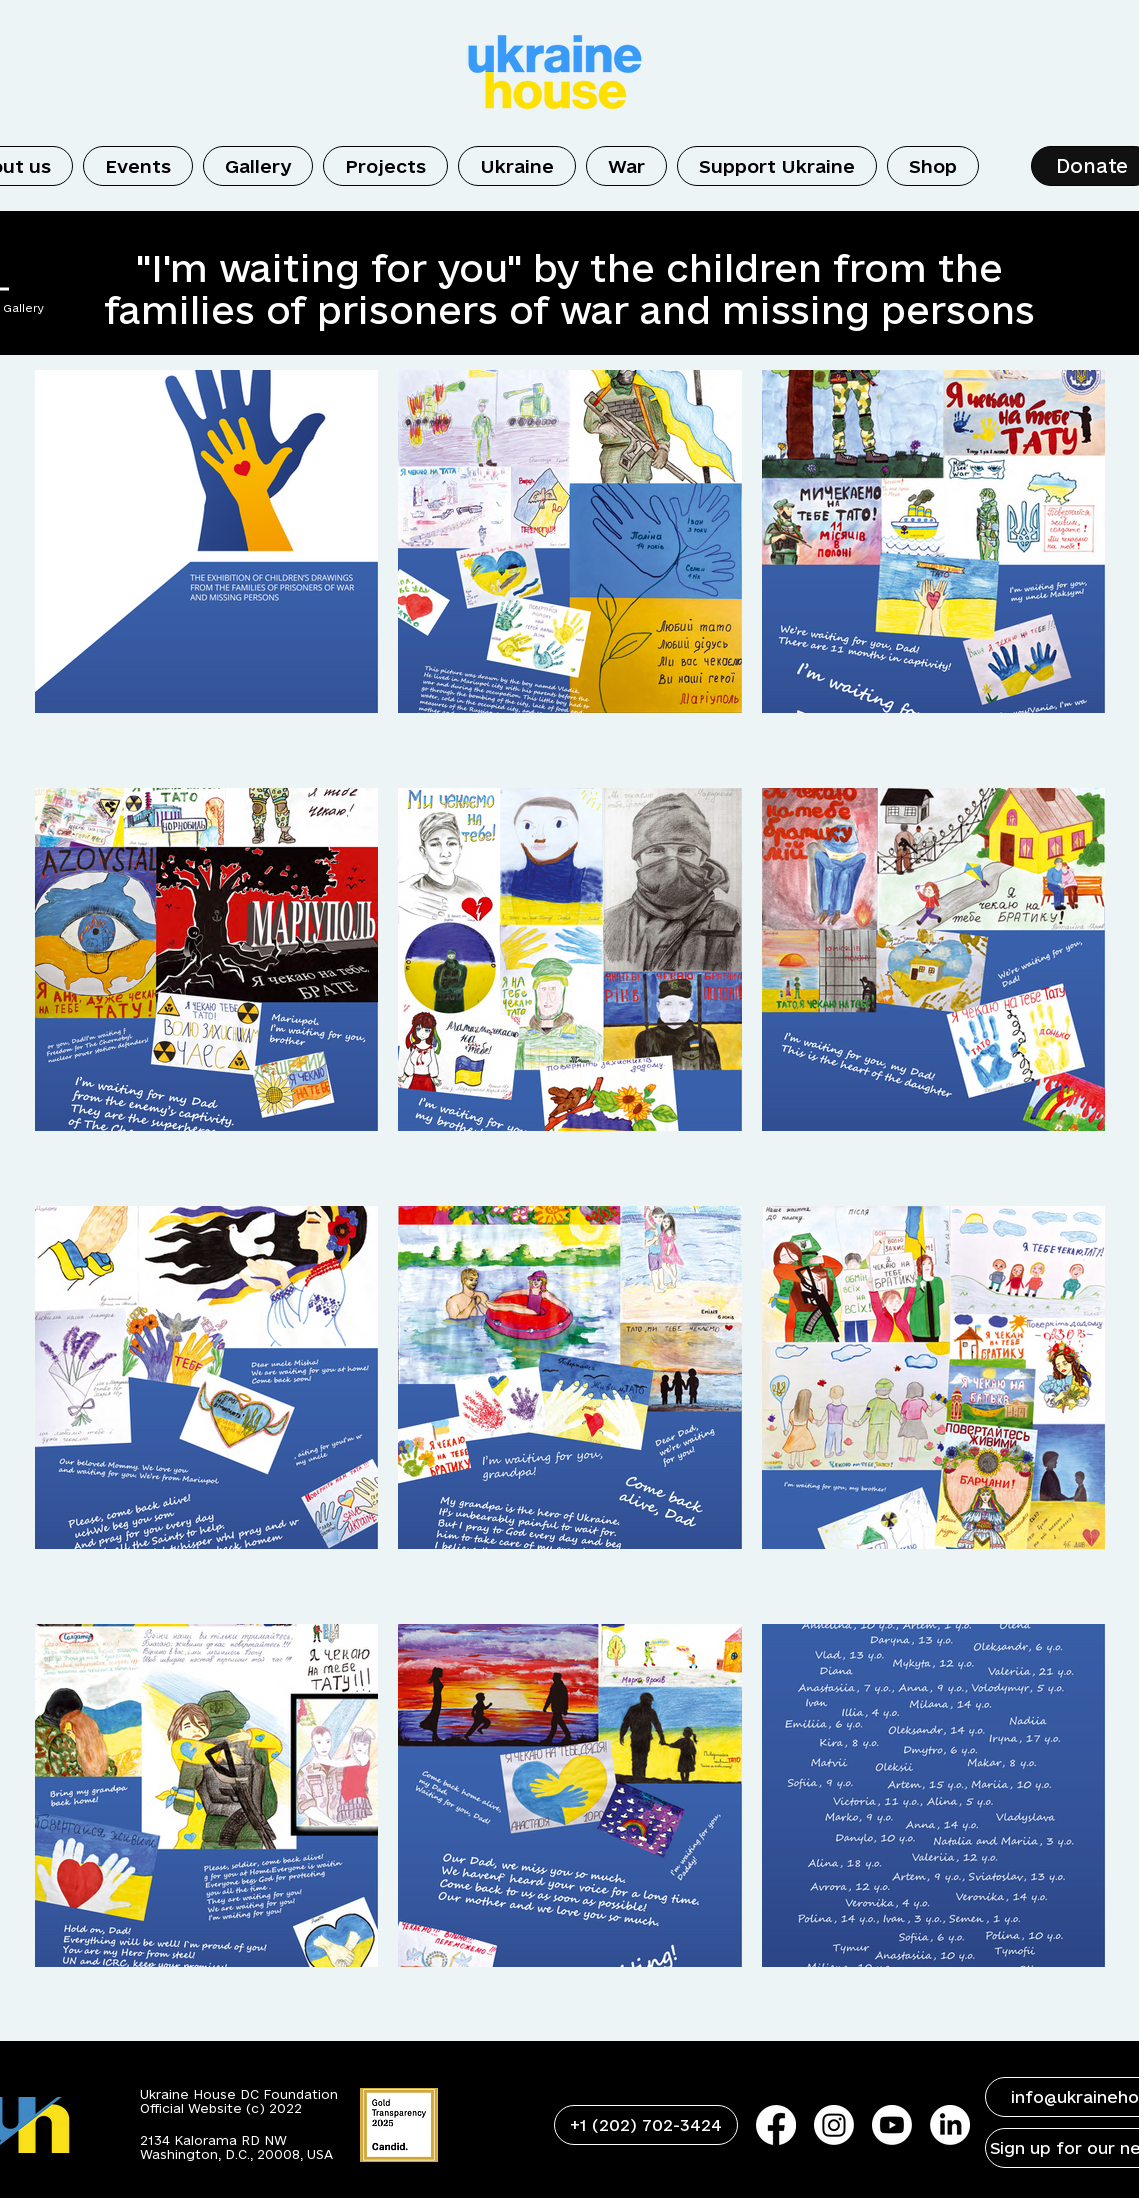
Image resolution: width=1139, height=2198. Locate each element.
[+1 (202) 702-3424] (646, 2125)
